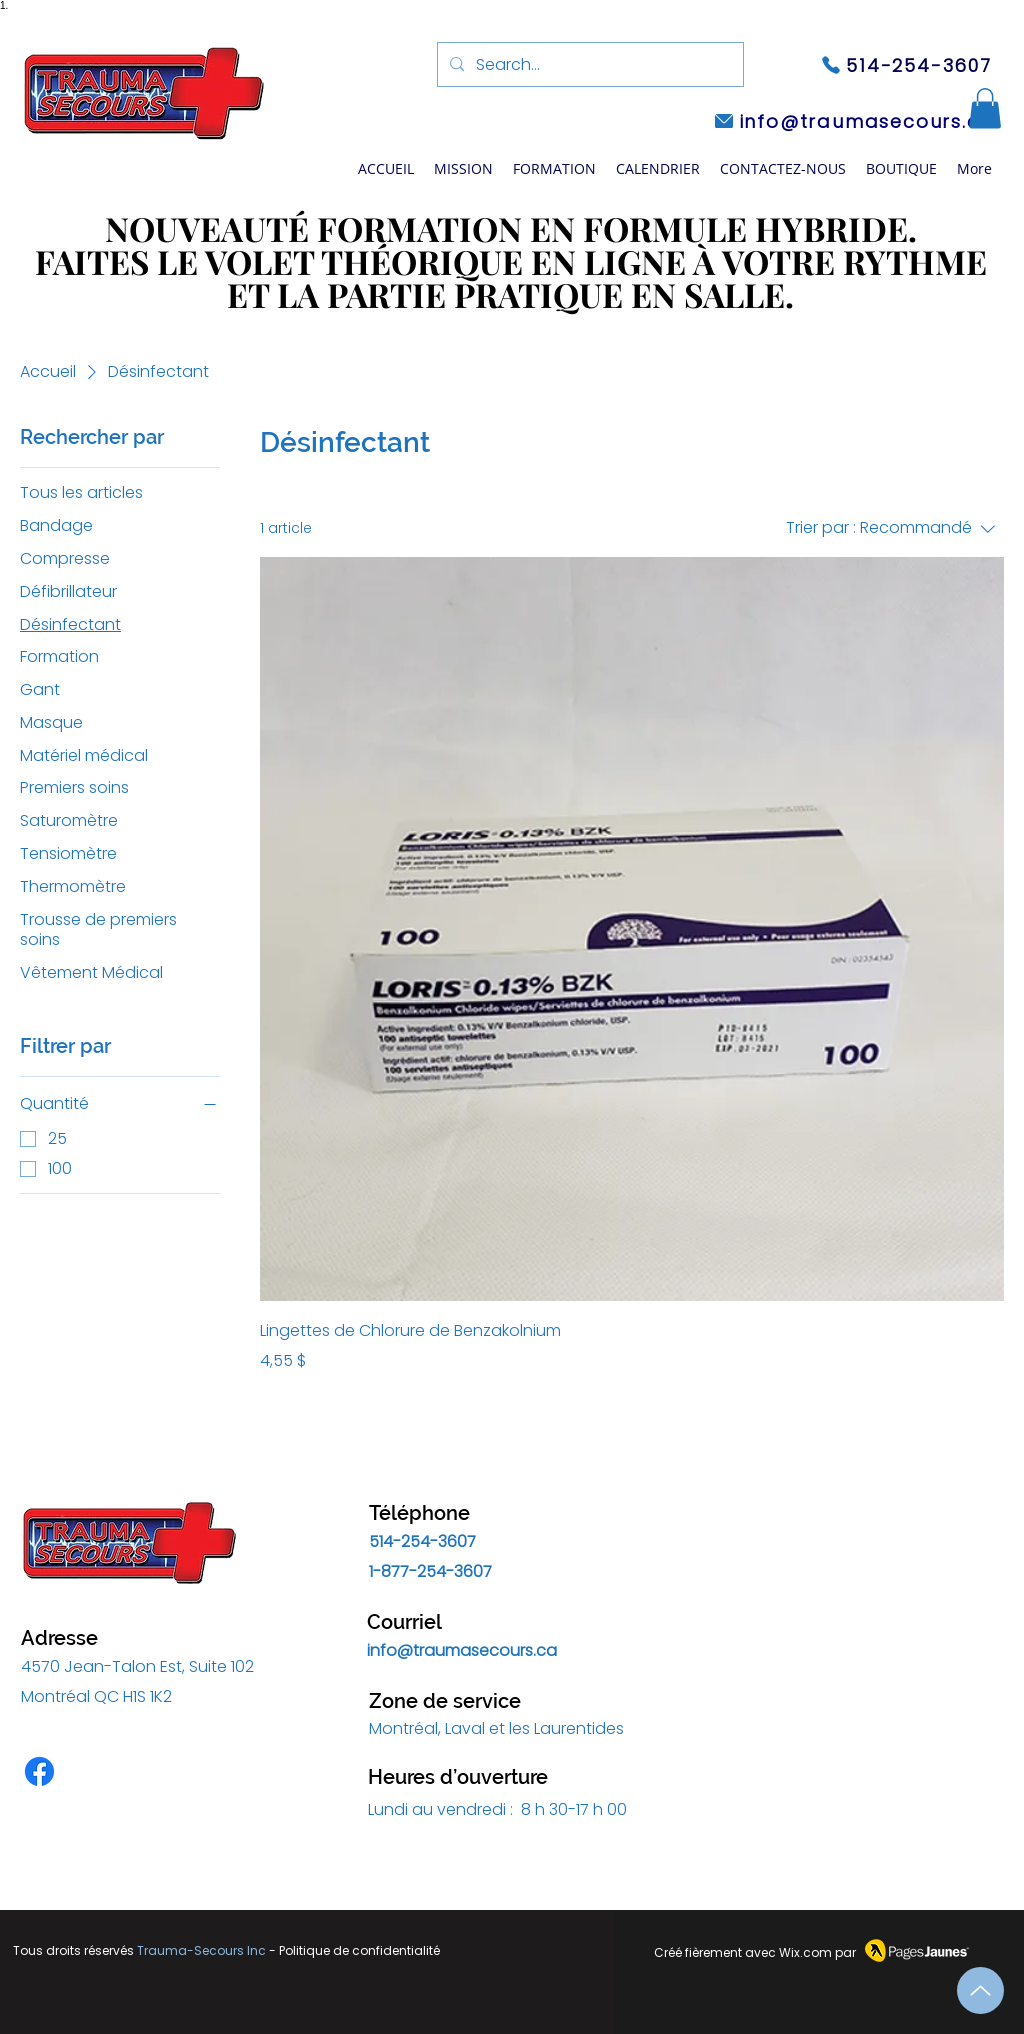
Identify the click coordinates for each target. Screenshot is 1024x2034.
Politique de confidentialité (359, 1950)
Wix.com (805, 1952)
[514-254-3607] (906, 65)
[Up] (980, 1990)
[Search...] (588, 65)
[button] (554, 169)
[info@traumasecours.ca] (853, 121)
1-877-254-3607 (430, 1571)
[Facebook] (39, 1771)
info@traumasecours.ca (462, 1650)
